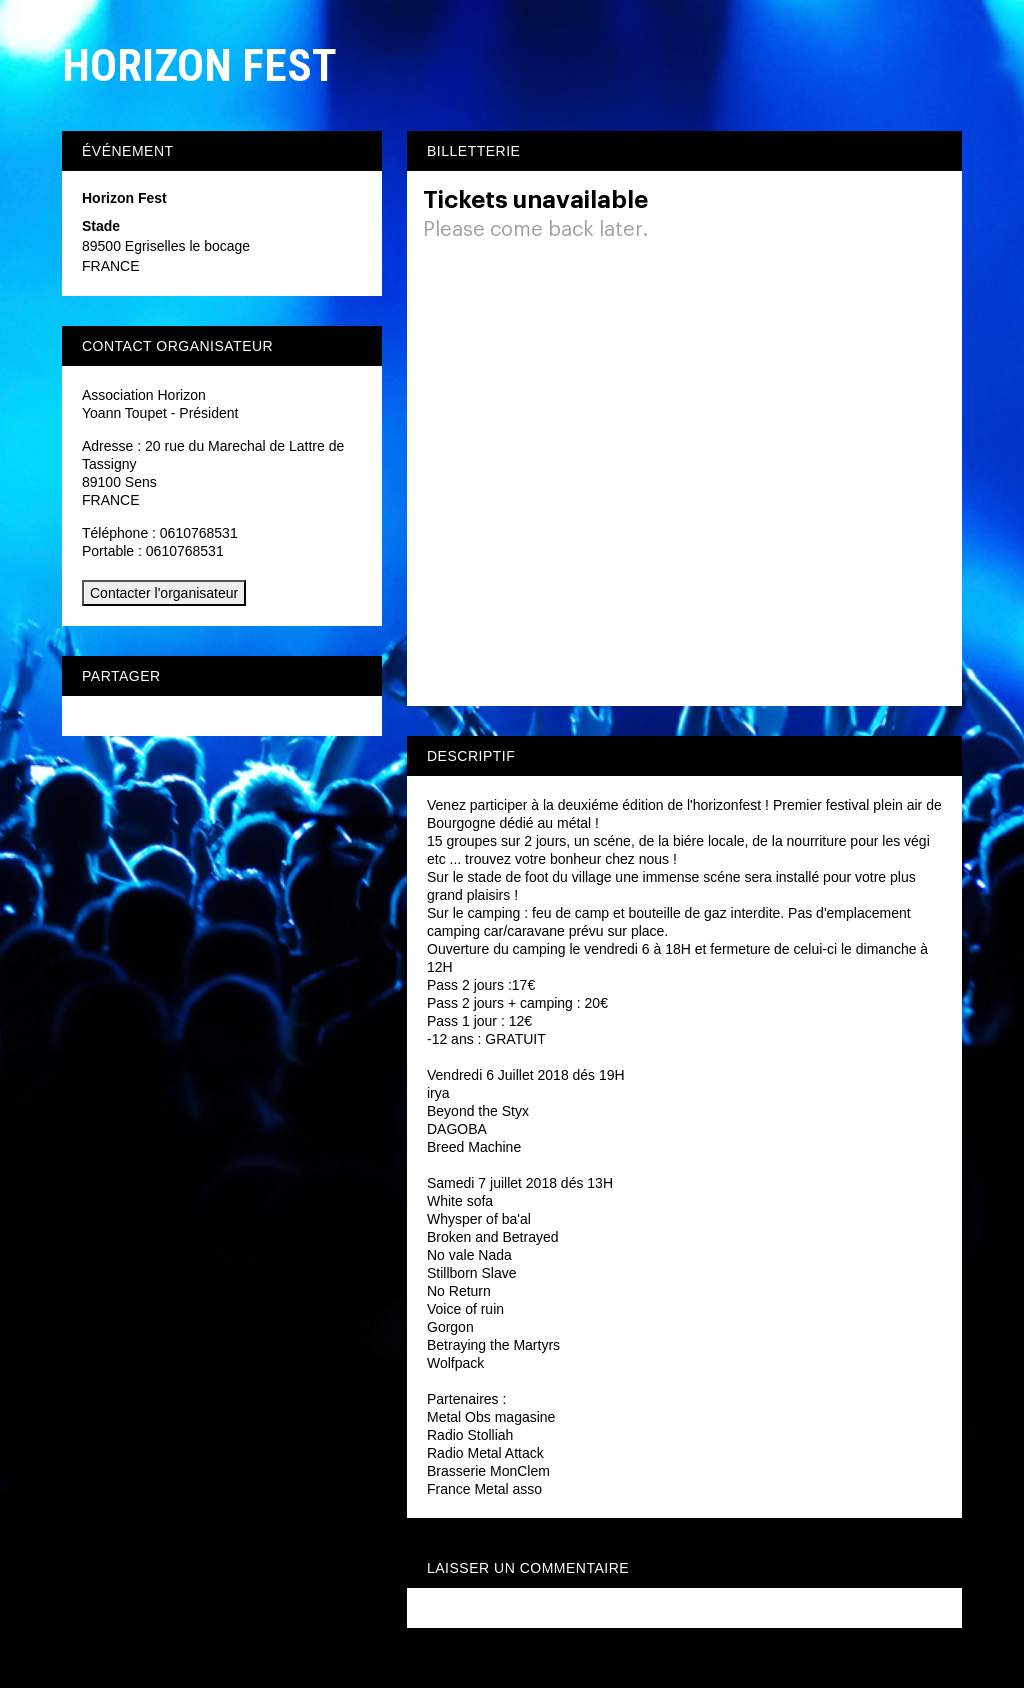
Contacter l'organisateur (164, 593)
